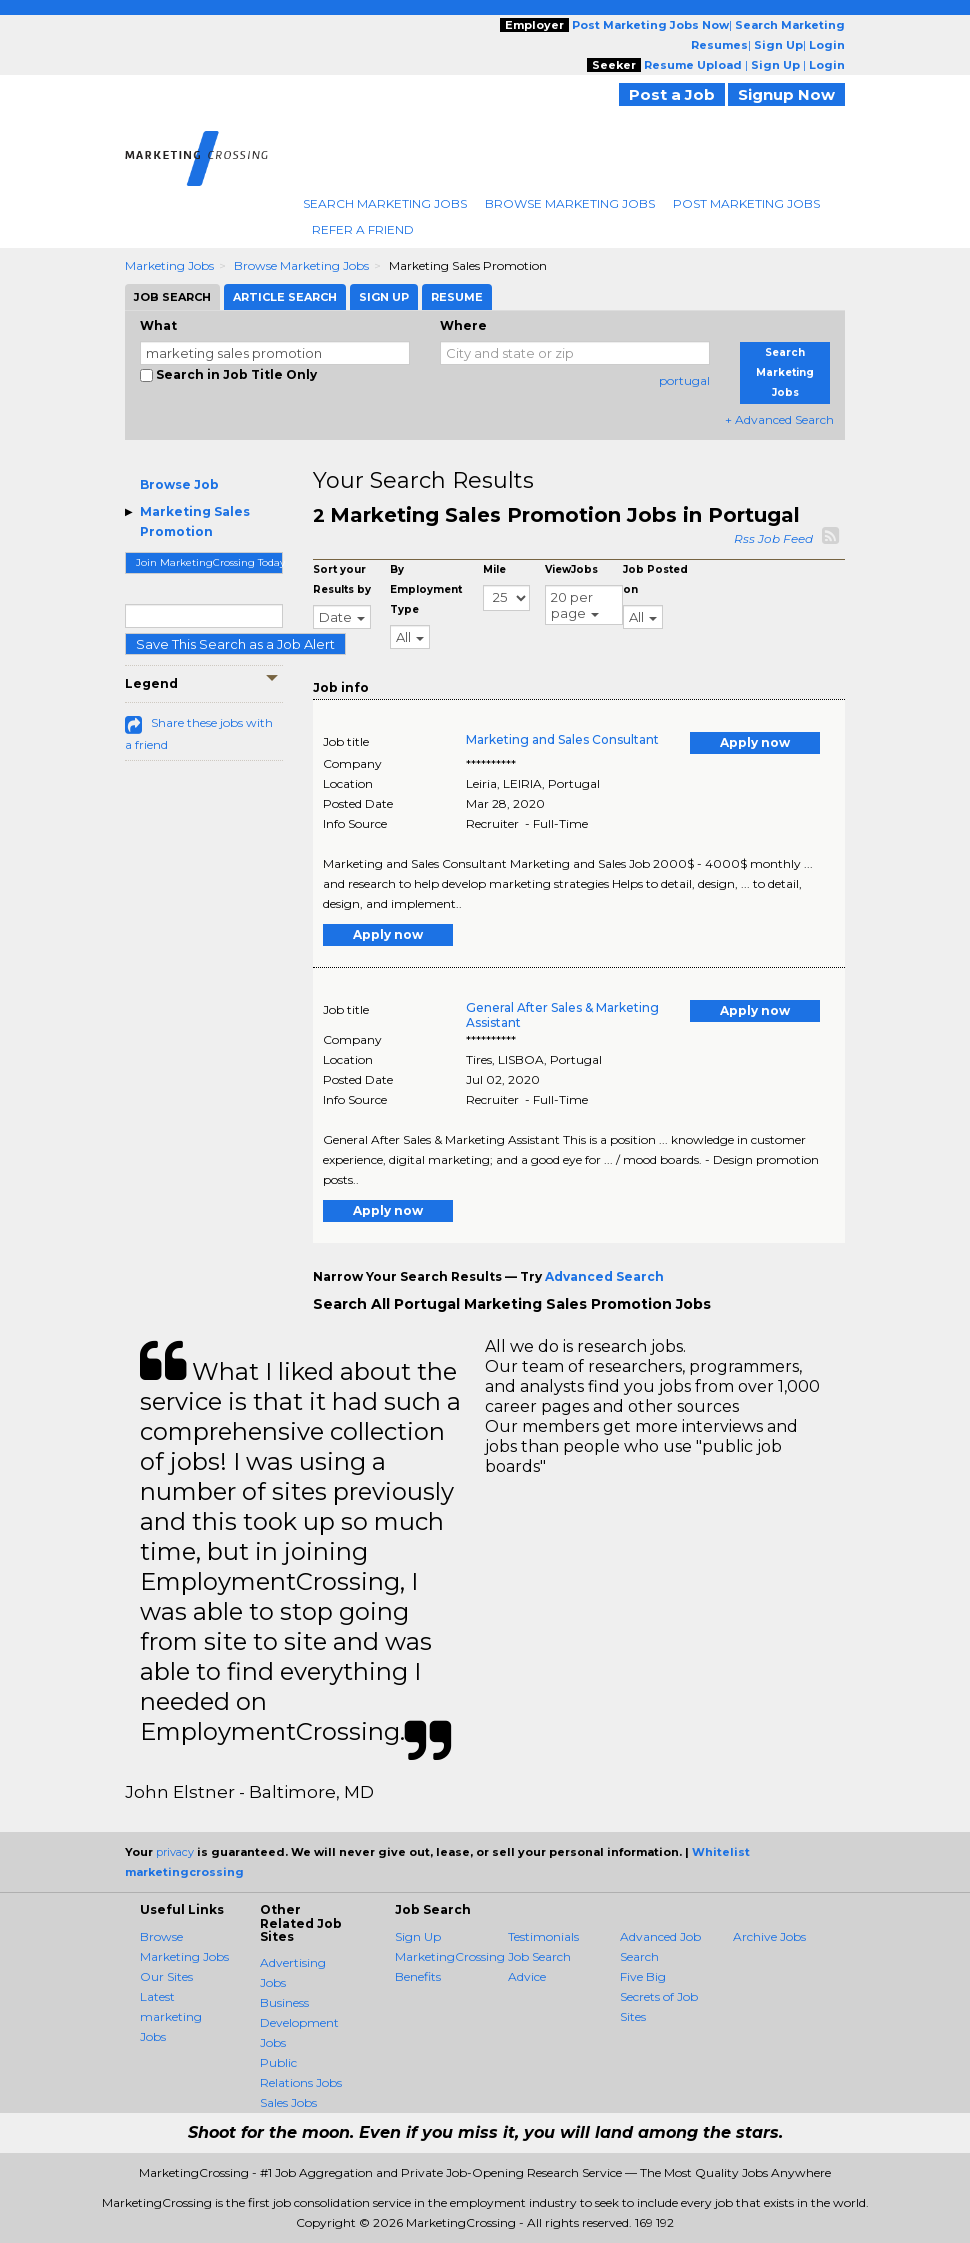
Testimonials (543, 1936)
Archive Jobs (769, 1936)
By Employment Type (426, 589)
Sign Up (418, 1936)
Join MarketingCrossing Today (209, 562)
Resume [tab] (457, 297)
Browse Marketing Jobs (570, 203)
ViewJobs (571, 569)
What (158, 325)
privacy (175, 1852)
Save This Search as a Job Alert (235, 644)
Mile (494, 569)
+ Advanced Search (779, 419)
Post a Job (672, 94)
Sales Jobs (288, 2102)
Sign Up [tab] (384, 297)
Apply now (755, 742)
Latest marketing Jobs (171, 2016)
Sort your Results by (342, 579)
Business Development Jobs (299, 2022)
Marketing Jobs (169, 265)
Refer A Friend (363, 229)
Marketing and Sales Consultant (562, 739)
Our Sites (166, 1976)
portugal (684, 380)
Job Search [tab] (172, 297)
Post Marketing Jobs (746, 203)
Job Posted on (655, 579)
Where (463, 325)
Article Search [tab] (285, 297)
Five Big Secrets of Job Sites (659, 1996)
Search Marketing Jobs (385, 203)
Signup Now (786, 94)
